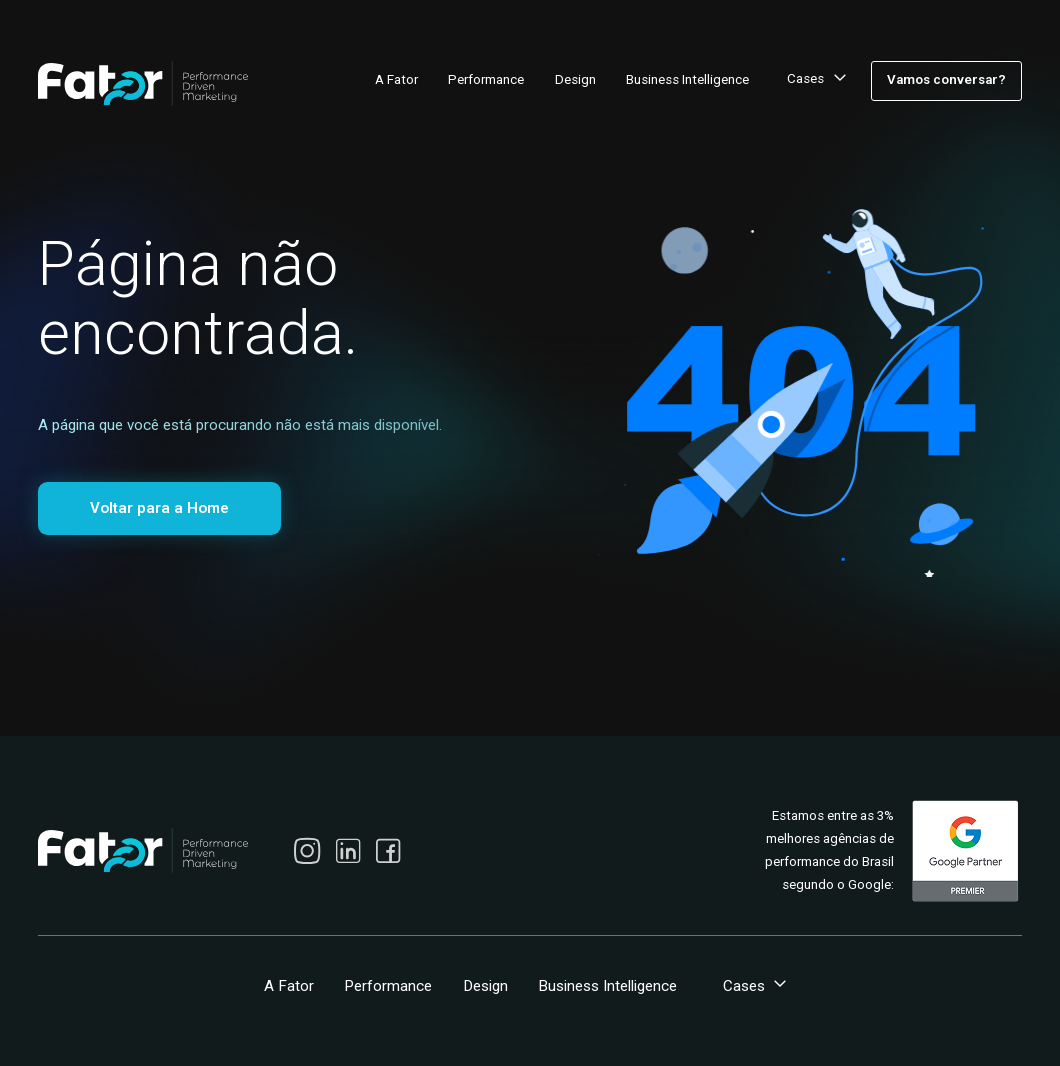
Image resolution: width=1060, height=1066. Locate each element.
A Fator (396, 79)
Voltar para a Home (159, 508)
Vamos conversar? (946, 79)
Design (575, 79)
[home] (143, 83)
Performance (486, 79)
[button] (813, 81)
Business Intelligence (687, 79)
